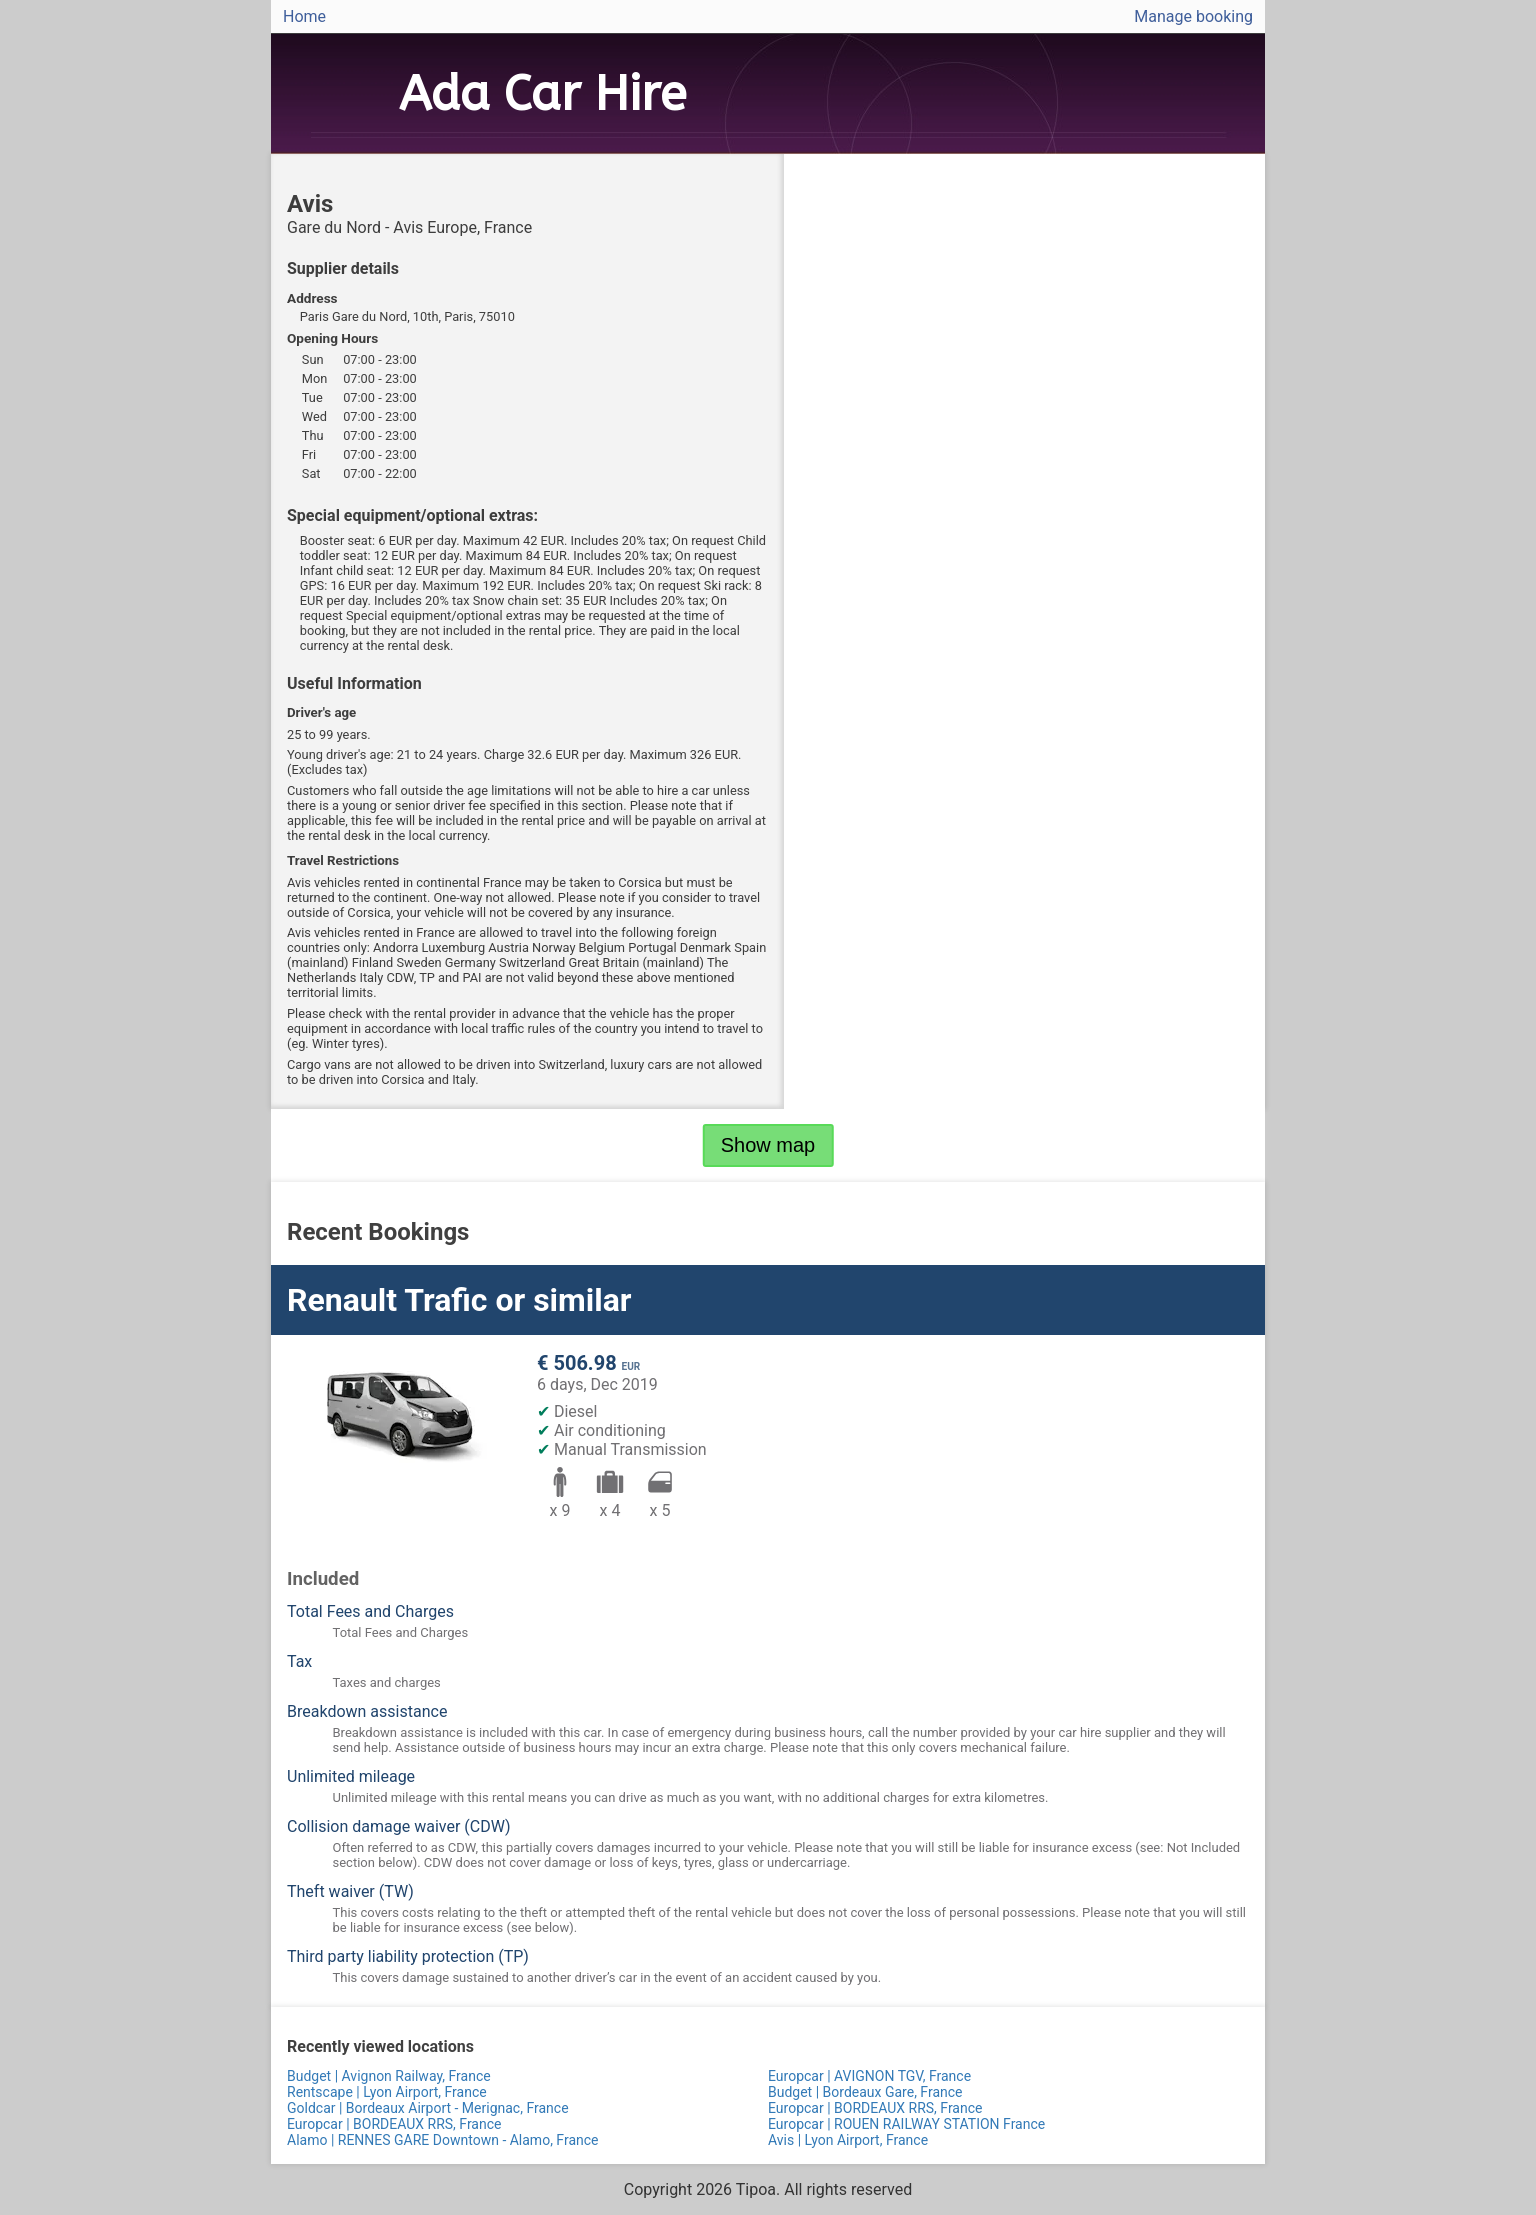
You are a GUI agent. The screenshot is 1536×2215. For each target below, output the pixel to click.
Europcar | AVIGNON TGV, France (869, 2076)
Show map (768, 1145)
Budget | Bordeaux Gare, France (865, 2092)
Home (304, 16)
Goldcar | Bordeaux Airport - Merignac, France (428, 2108)
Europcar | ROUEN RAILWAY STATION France (906, 2124)
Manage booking (1193, 16)
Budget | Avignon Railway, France (389, 2076)
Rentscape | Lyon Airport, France (387, 2092)
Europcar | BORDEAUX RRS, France (875, 2108)
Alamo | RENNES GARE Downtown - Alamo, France (443, 2140)
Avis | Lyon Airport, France (848, 2140)
